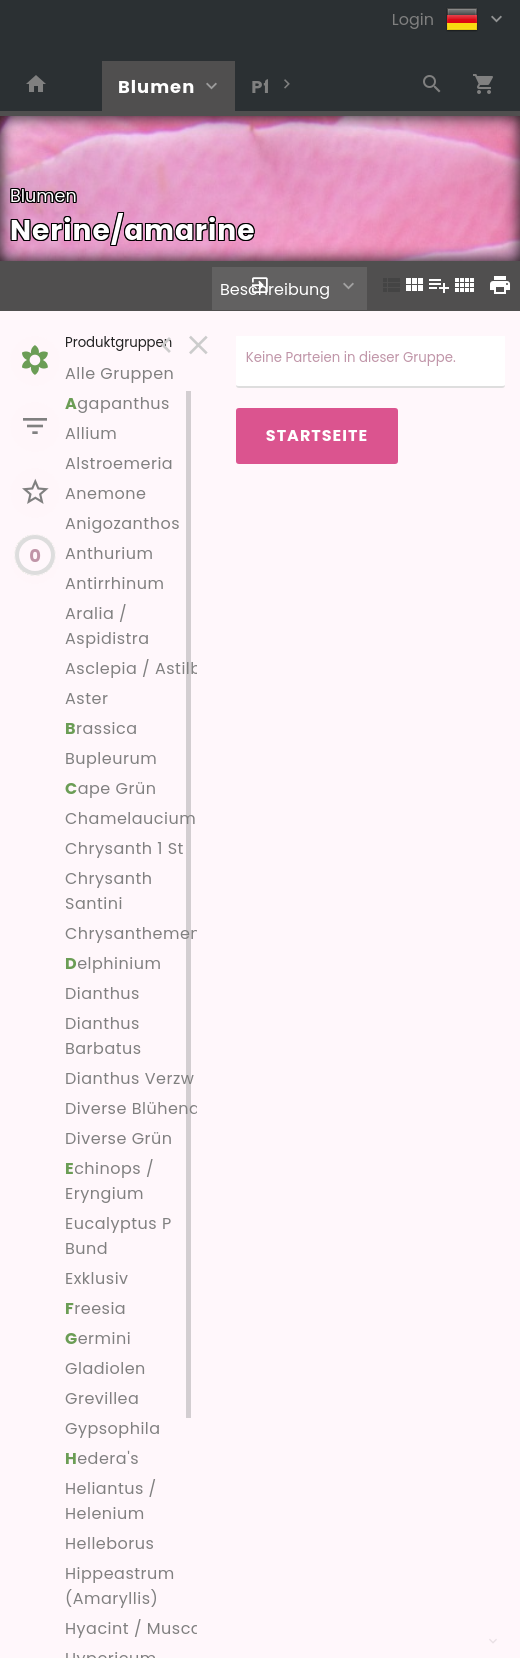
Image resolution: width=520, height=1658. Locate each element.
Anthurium (109, 553)
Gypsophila (113, 1428)
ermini (98, 1338)
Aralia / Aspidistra (107, 626)
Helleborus (109, 1543)
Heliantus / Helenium (111, 1501)
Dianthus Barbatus (103, 1036)
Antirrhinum (114, 583)
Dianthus (102, 993)
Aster (86, 698)
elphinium (113, 963)
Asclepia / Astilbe (138, 668)
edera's (102, 1458)
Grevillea (102, 1398)
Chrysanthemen (133, 933)
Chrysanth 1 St (124, 848)
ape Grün (110, 788)
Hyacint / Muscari (139, 1628)
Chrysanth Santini (109, 891)
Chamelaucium (130, 818)
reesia (95, 1308)
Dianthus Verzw (129, 1078)
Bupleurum (111, 758)
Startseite (317, 435)
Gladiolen (105, 1368)
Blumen (156, 86)
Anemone (105, 493)
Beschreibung (275, 289)
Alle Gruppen (119, 373)
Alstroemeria (119, 463)
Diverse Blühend (132, 1108)
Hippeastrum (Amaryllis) (120, 1586)
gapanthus (117, 403)
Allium (91, 433)
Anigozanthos (122, 523)
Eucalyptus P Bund (118, 1236)
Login (413, 19)
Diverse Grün (119, 1138)
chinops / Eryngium (109, 1181)
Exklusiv (97, 1278)
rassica (101, 728)
